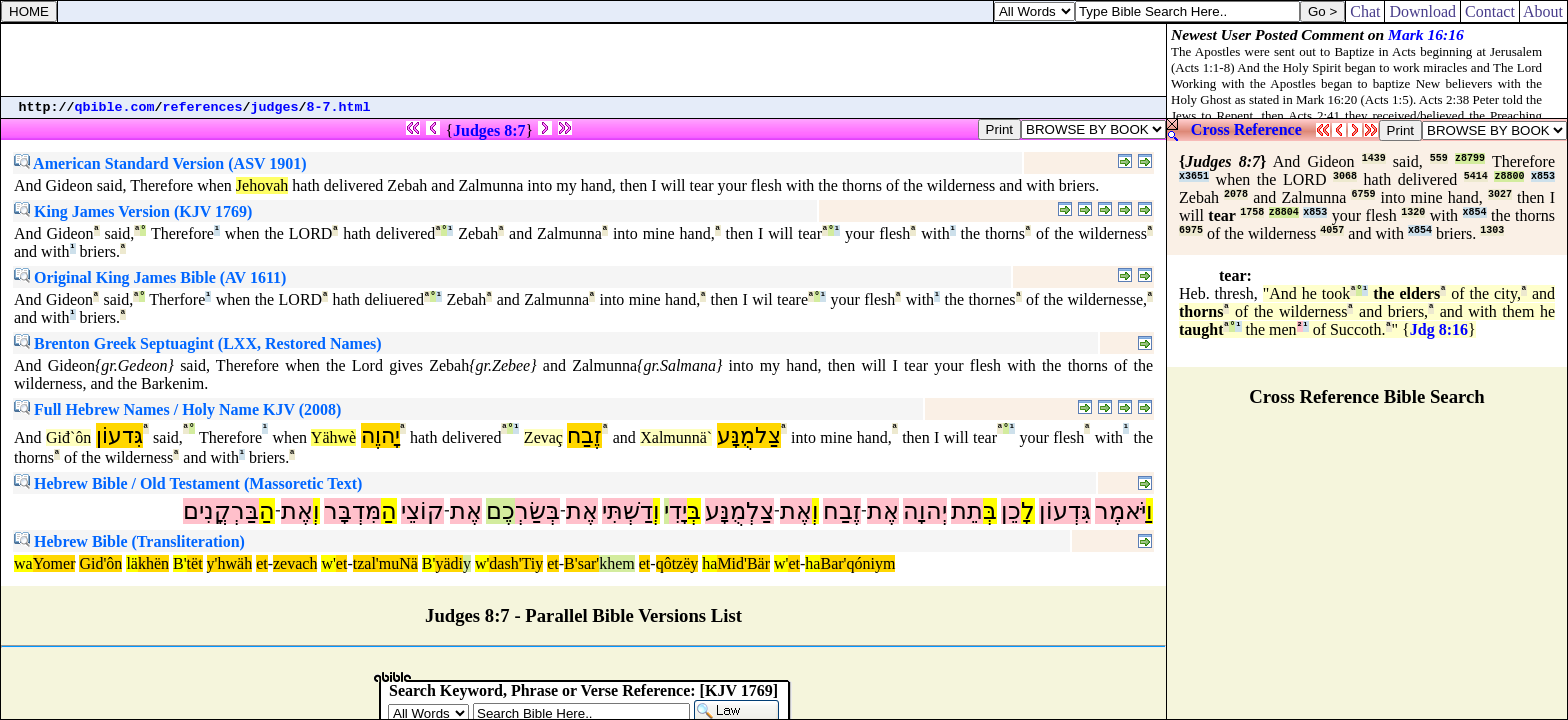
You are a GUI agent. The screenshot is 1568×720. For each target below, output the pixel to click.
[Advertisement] (584, 60)
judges (275, 107)
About (1543, 11)
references (203, 107)
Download (1422, 11)
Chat (1365, 11)
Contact (1490, 11)
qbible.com (115, 107)
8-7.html (339, 107)
